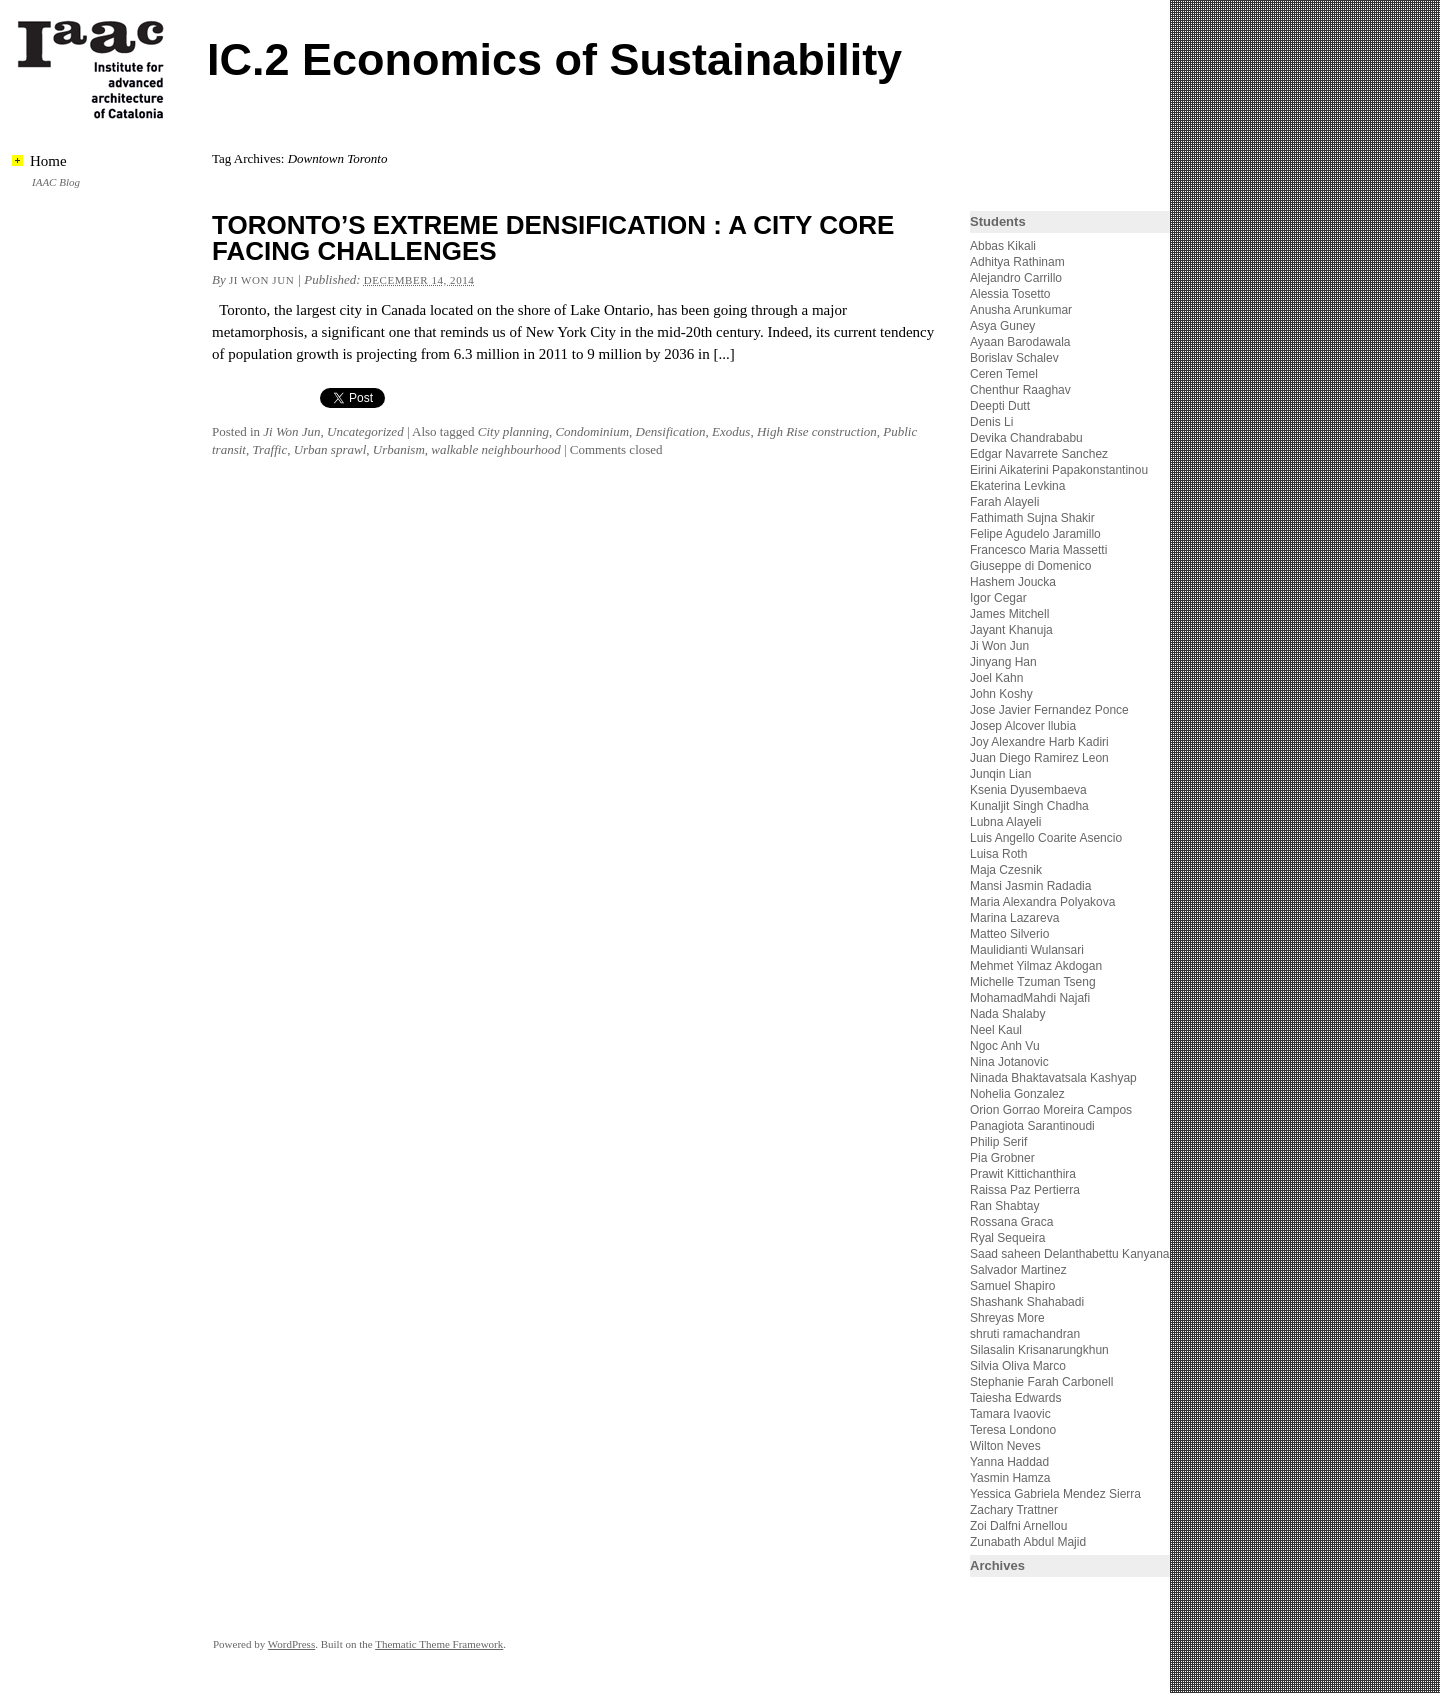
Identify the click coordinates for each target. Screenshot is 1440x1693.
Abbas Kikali (1003, 246)
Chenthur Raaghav (1020, 390)
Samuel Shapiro (1012, 1286)
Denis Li (991, 422)
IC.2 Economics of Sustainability (554, 59)
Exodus (731, 431)
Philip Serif (998, 1142)
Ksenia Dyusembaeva (1028, 790)
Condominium (592, 431)
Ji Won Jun (261, 280)
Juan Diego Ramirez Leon (1039, 758)
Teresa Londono (1013, 1430)
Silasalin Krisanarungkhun (1039, 1350)
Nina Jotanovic (1009, 1062)
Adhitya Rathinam (1017, 262)
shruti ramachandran (1025, 1334)
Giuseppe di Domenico (1030, 566)
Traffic (269, 449)
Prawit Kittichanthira (1023, 1174)
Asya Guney (1002, 326)
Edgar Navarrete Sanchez (1039, 454)
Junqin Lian (1000, 774)
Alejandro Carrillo (1016, 278)
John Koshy (1001, 694)
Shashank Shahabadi (1027, 1302)
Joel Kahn (996, 678)
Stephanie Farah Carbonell (1041, 1382)
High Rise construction (817, 431)
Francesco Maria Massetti (1038, 550)
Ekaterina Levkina (1017, 486)
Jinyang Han (1003, 662)
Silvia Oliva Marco (1018, 1366)
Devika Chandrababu (1026, 438)
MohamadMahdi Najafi (1030, 998)
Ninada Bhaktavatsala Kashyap (1053, 1078)
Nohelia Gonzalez (1017, 1094)
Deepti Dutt (1000, 406)
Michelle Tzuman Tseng (1033, 982)
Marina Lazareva (1014, 918)
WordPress (291, 1644)
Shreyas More (1007, 1318)
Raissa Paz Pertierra (1025, 1190)
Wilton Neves (1005, 1446)
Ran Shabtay (1004, 1206)
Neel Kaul (996, 1030)
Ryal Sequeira (1007, 1238)
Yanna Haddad (1009, 1462)
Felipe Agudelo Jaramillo (1035, 534)
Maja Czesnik (1006, 870)
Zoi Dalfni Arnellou (1018, 1526)
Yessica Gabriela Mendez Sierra (1055, 1494)
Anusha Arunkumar (1021, 310)
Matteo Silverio (1009, 934)
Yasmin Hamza (1010, 1478)
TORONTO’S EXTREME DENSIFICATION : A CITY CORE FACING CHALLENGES (553, 238)
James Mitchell (1009, 614)
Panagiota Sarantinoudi (1032, 1126)
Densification (671, 431)
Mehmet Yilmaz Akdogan (1036, 966)
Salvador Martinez (1018, 1270)
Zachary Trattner (1014, 1510)
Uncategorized (365, 431)
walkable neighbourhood (495, 449)
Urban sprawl (330, 449)
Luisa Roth (998, 854)
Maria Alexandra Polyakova (1042, 902)
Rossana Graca (1011, 1222)
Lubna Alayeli (1005, 822)
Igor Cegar (998, 598)
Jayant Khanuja (1011, 630)
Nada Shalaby (1007, 1014)
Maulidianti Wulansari (1027, 950)
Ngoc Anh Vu (1005, 1046)
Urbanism (399, 449)
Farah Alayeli (1004, 502)
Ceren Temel (1004, 374)
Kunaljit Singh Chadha (1029, 806)
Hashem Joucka (1013, 582)
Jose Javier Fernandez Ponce (1049, 710)
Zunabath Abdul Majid (1028, 1542)
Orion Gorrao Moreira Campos (1051, 1110)
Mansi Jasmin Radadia (1030, 886)
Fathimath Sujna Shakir (1032, 518)
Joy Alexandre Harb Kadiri (1039, 742)
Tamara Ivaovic (1010, 1414)
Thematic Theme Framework (439, 1644)
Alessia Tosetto (1010, 294)
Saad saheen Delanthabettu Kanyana (1070, 1254)
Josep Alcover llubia (1023, 726)
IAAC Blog (56, 182)
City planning (513, 431)
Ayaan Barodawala (1020, 342)
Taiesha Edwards (1015, 1398)
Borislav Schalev (1014, 358)
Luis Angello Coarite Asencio (1046, 838)
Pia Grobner (1002, 1158)
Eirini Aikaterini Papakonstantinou (1059, 470)
